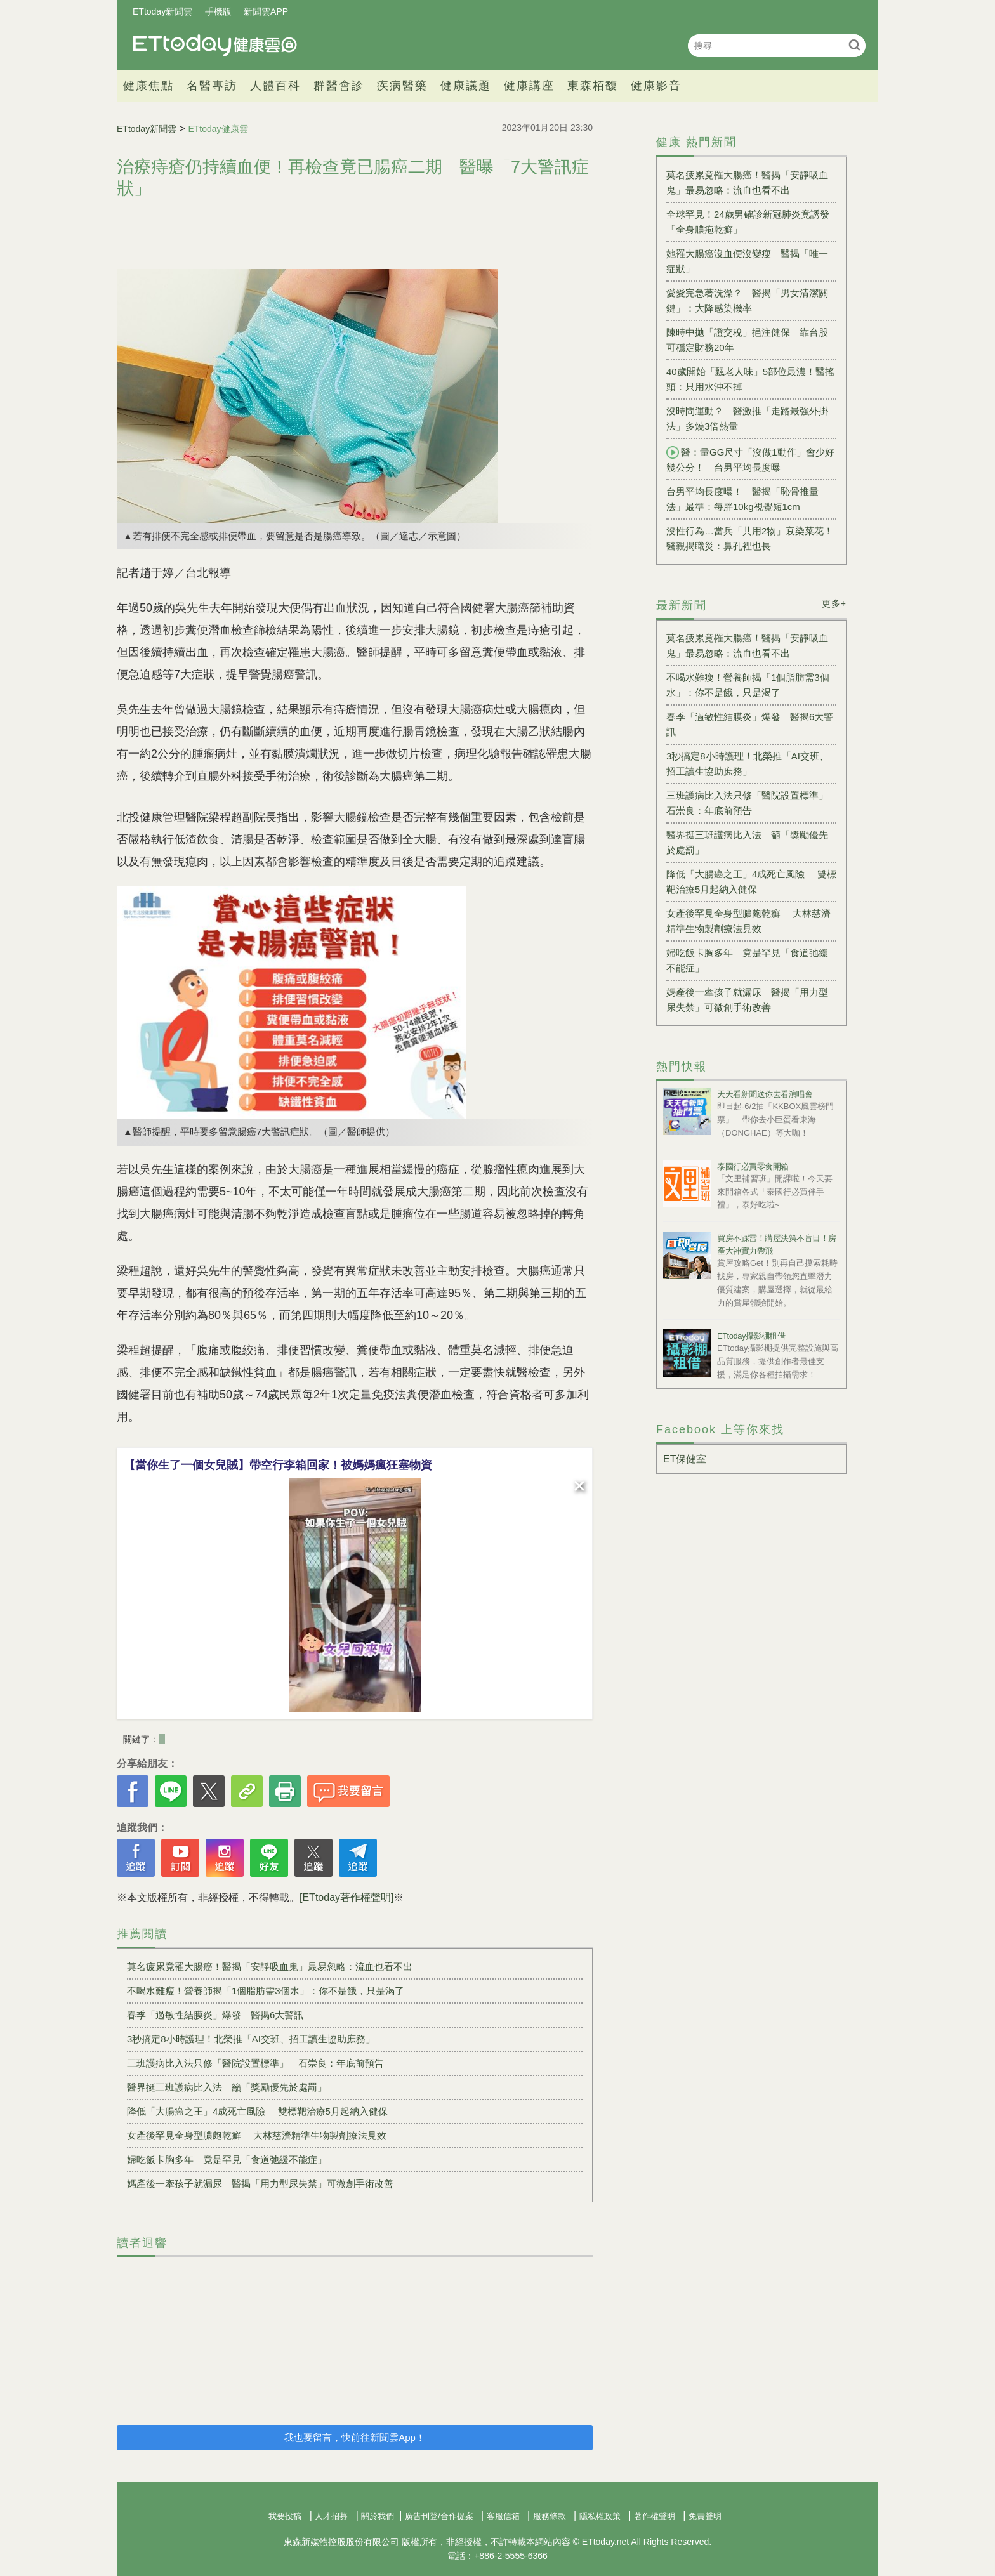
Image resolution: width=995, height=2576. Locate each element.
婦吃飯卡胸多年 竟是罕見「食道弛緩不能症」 (227, 2159)
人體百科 (275, 85)
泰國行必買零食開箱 (753, 1166)
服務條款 (549, 2516)
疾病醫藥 (402, 85)
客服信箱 (503, 2516)
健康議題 (465, 85)
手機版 (218, 11)
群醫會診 (338, 85)
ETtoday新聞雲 (162, 11)
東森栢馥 (592, 85)
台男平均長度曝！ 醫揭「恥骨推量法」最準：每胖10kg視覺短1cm (742, 499)
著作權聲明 (654, 2516)
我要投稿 (284, 2516)
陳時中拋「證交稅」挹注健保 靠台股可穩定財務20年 (747, 340)
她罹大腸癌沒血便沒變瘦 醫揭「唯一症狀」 (747, 261)
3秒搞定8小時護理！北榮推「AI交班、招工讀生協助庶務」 (251, 2039)
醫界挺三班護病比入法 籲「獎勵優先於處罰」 (227, 2087)
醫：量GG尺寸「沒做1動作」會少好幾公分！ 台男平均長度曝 (750, 459)
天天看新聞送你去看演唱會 (764, 1094)
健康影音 (656, 85)
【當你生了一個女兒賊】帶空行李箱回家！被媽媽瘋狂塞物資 (278, 1465)
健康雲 (215, 45)
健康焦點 (148, 85)
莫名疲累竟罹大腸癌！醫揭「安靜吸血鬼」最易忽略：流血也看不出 (269, 1966)
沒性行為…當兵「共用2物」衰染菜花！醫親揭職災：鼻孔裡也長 (749, 538)
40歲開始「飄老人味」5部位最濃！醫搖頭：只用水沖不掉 (750, 379)
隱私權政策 (600, 2516)
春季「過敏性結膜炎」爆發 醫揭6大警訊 (215, 2014)
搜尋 (854, 45)
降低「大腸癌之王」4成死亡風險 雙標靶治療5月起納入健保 (257, 2111)
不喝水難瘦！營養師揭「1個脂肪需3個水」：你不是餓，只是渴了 (265, 1990)
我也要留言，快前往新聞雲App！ (354, 2437)
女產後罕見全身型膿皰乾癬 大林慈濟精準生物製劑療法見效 (256, 2135)
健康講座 (529, 85)
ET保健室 (684, 1459)
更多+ (834, 603)
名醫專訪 (212, 85)
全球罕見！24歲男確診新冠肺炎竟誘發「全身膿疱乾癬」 (747, 222)
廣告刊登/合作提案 (439, 2516)
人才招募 (331, 2516)
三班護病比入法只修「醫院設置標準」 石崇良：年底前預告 (255, 2063)
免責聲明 (705, 2516)
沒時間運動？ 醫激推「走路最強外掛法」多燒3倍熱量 (747, 418)
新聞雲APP (266, 11)
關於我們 (377, 2516)
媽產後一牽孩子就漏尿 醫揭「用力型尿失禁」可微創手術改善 (260, 2183)
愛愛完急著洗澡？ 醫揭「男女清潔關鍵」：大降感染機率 (747, 300)
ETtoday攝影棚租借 (751, 1336)
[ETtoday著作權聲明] (346, 1897)
